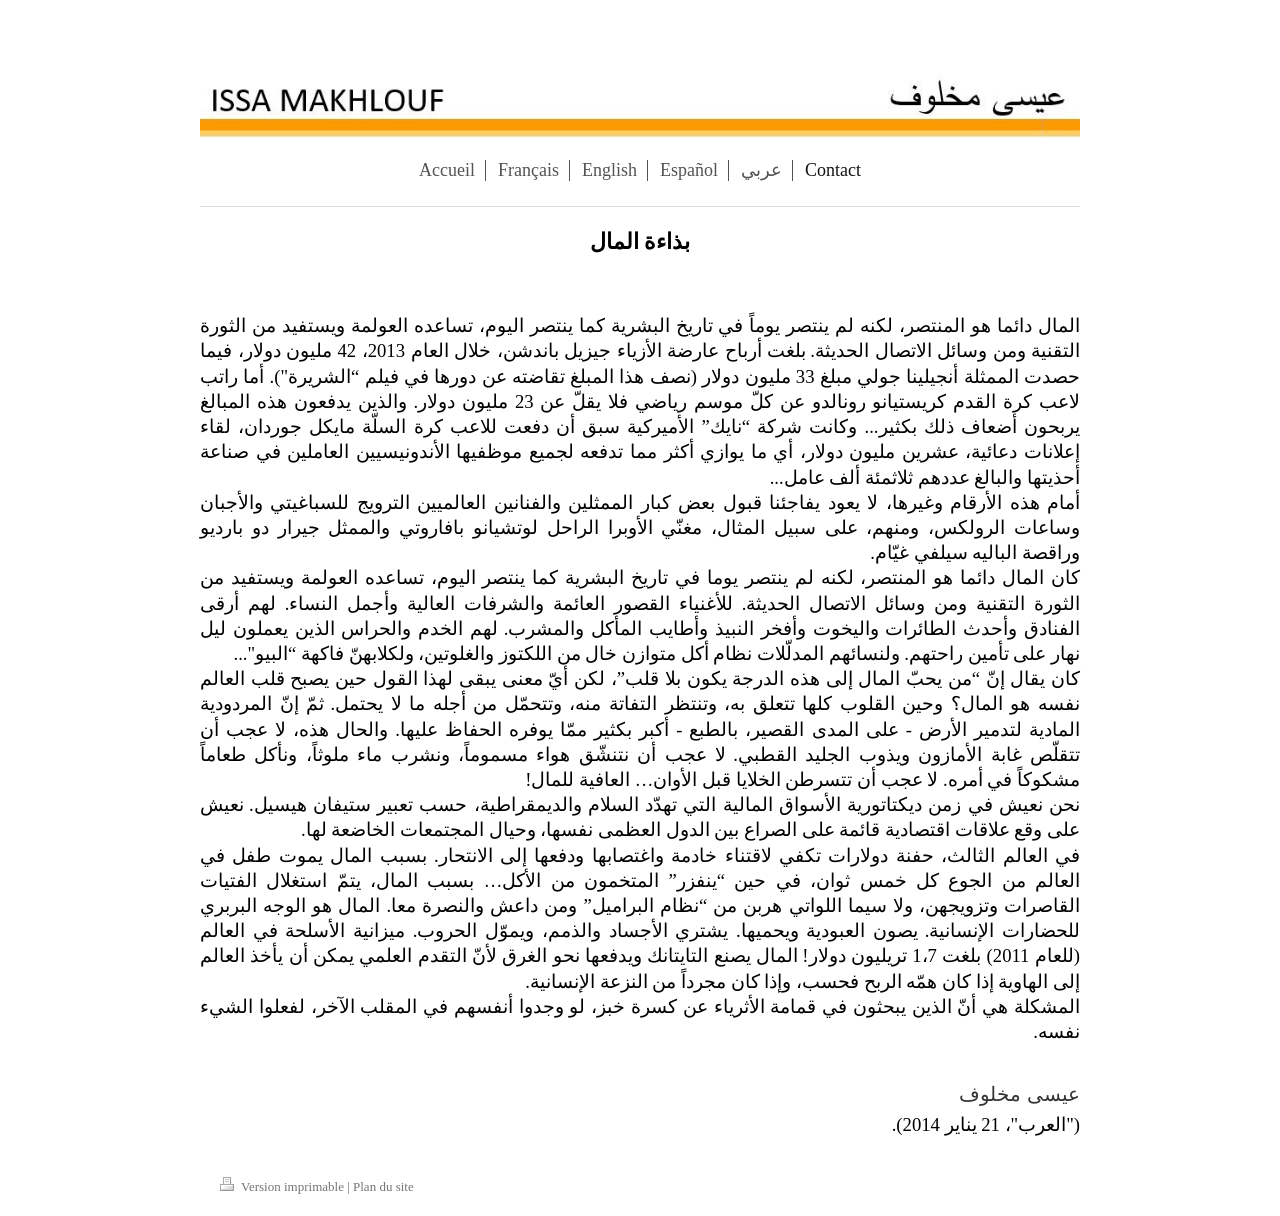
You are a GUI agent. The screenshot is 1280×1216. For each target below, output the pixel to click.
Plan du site (383, 1186)
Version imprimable (283, 1186)
